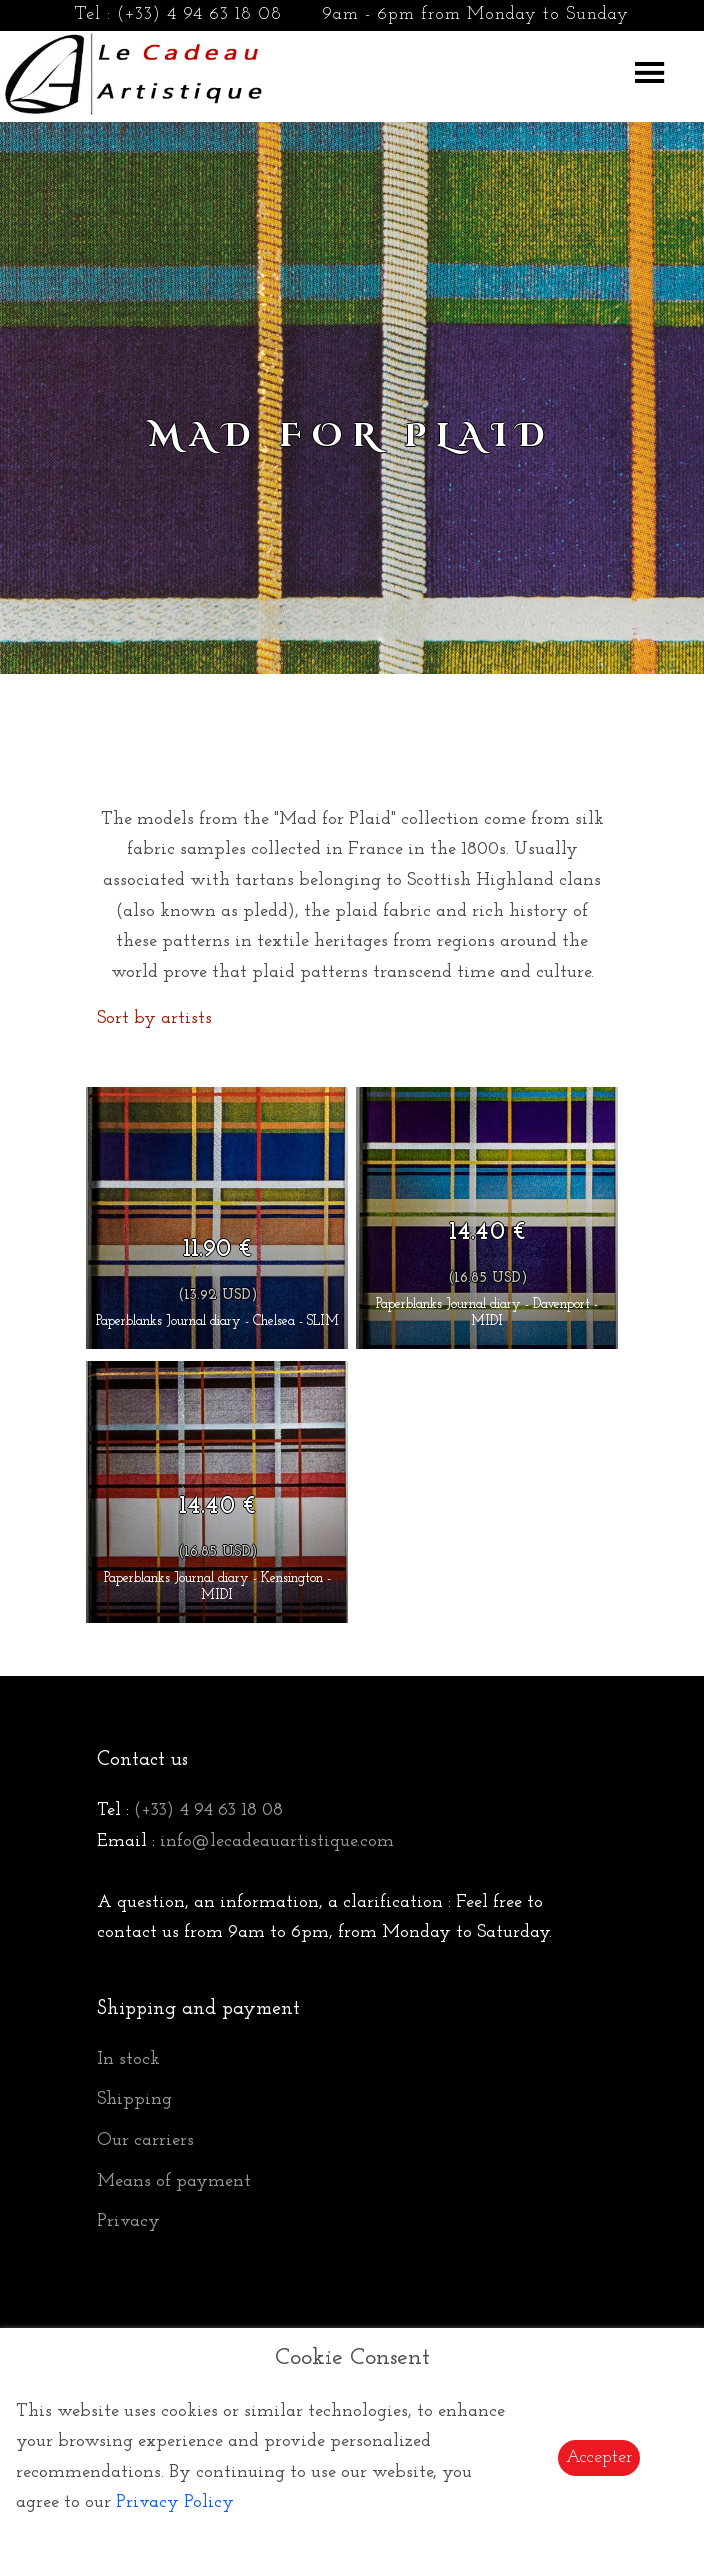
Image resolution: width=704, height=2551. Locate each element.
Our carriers (145, 2140)
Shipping (134, 2099)
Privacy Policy (175, 2502)
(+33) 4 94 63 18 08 (199, 14)
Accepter (599, 2457)
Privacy (128, 2221)
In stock (128, 2059)
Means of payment (174, 2181)
